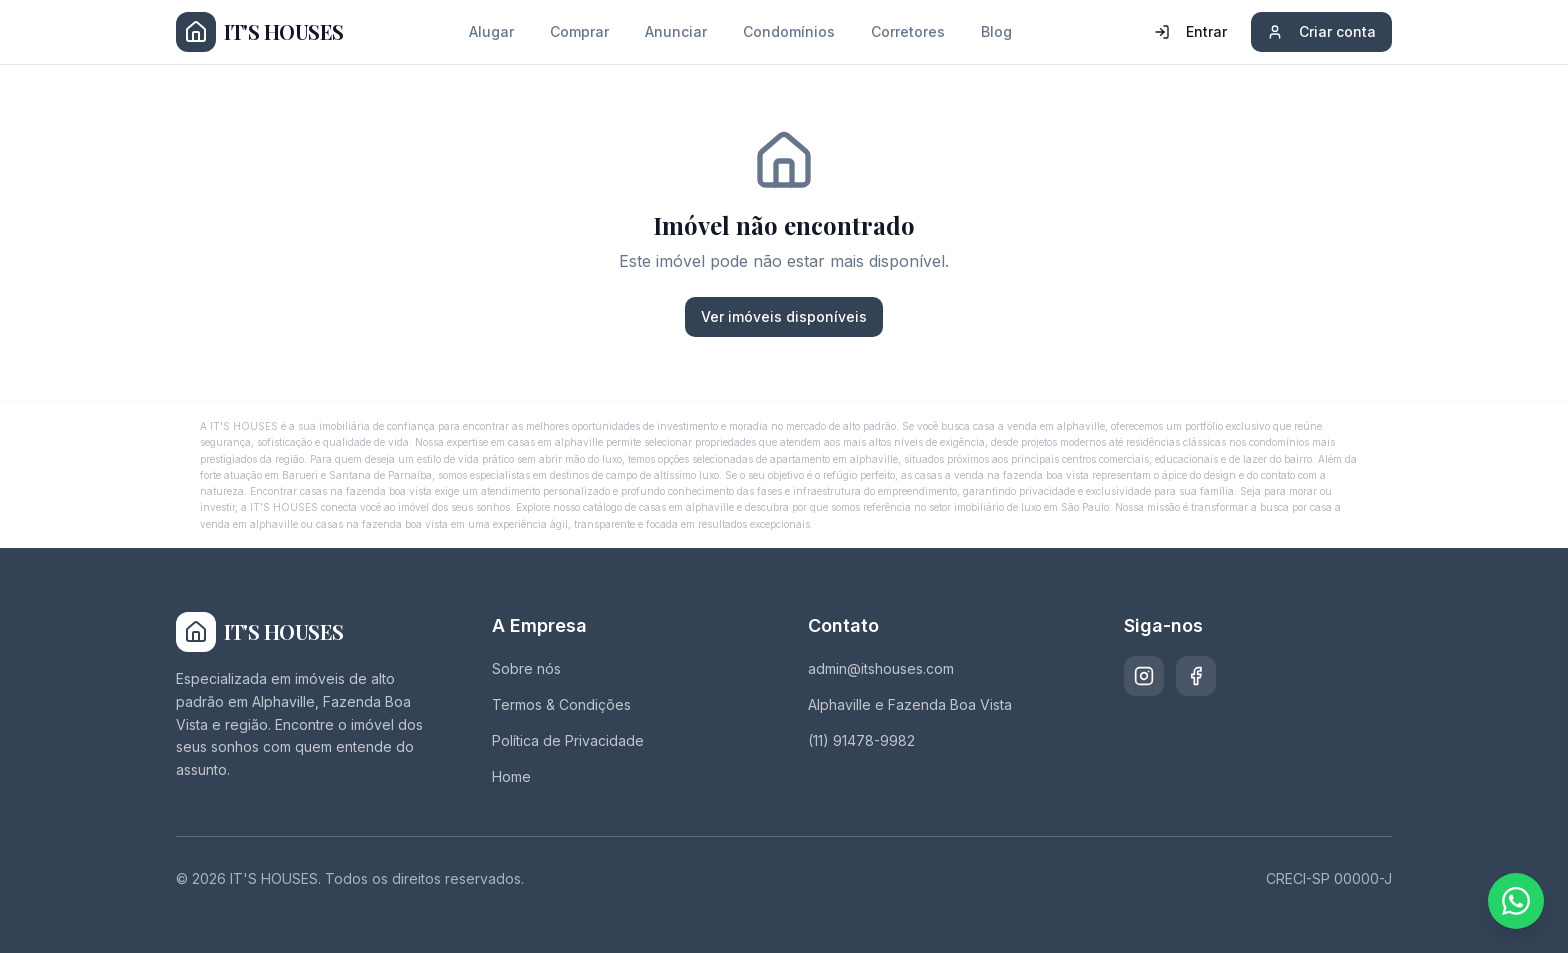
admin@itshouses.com (881, 668)
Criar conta (1321, 31)
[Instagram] (1144, 676)
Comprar (579, 31)
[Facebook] (1196, 676)
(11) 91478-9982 (861, 740)
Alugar (491, 31)
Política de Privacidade (568, 740)
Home (511, 776)
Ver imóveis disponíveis (784, 316)
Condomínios (789, 31)
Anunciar (676, 31)
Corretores (908, 31)
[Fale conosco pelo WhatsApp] (1516, 901)
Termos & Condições (561, 704)
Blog (996, 31)
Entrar (1190, 31)
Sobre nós (526, 668)
